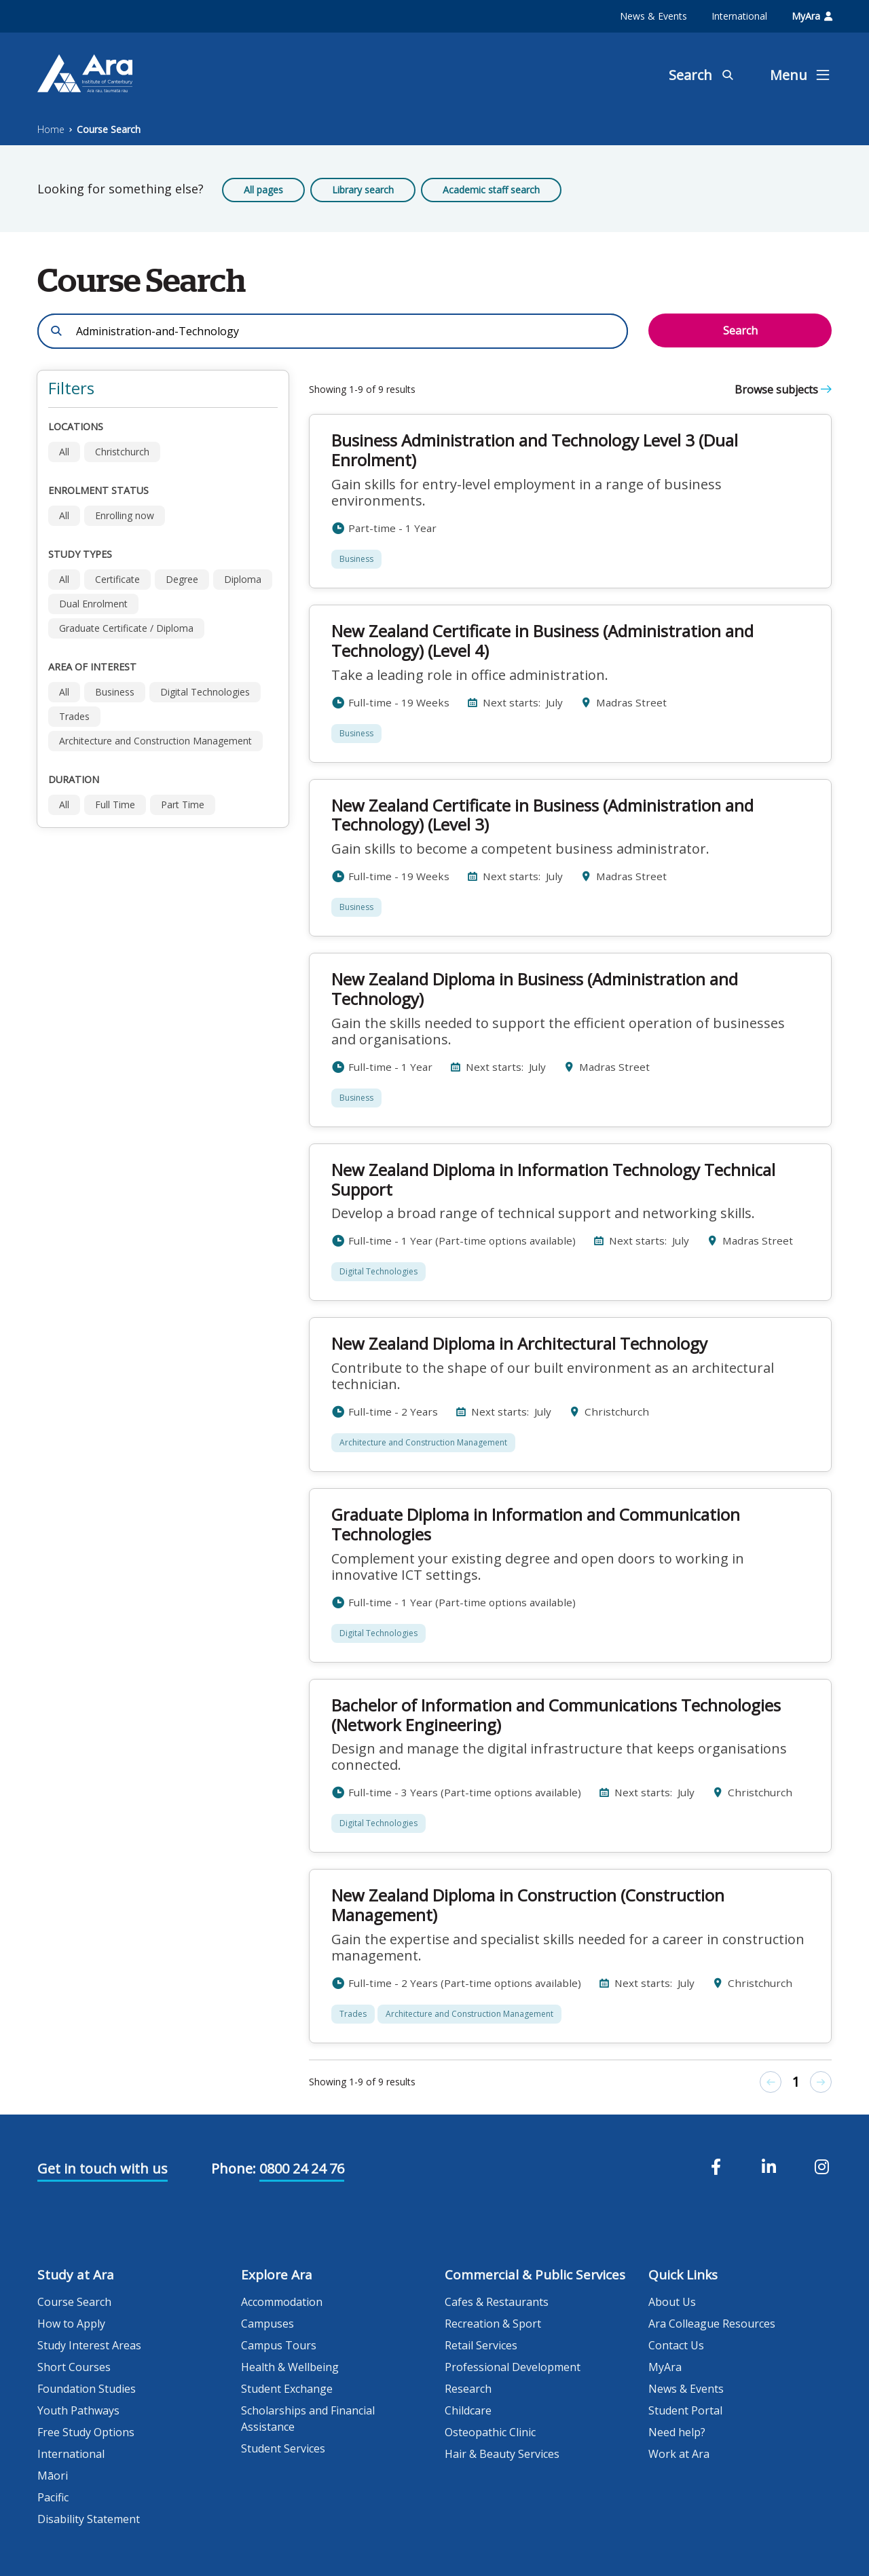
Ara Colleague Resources (711, 2323)
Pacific (53, 2497)
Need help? (676, 2432)
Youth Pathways (78, 2410)
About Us (672, 2301)
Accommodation (281, 2301)
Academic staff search (491, 189)
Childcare (468, 2410)
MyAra (812, 16)
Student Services (283, 2448)
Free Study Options (85, 2432)
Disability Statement (88, 2519)
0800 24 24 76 (301, 2168)
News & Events (653, 16)
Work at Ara (678, 2453)
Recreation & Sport (493, 2323)
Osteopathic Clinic (490, 2432)
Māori (52, 2475)
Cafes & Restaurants (497, 2301)
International (739, 16)
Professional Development (512, 2367)
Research (468, 2388)
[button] (163, 389)
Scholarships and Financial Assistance (308, 2418)
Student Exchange (287, 2388)
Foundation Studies (86, 2388)
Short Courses (74, 2367)
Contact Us (676, 2345)
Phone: (233, 2168)
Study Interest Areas (89, 2345)
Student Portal (685, 2410)
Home (50, 129)
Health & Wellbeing (290, 2367)
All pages (263, 189)
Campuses (267, 2323)
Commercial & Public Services (535, 2275)
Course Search (109, 129)
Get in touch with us (102, 2168)
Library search (363, 189)
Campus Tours (278, 2345)
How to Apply (71, 2323)
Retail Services (481, 2345)
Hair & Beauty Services (502, 2453)
